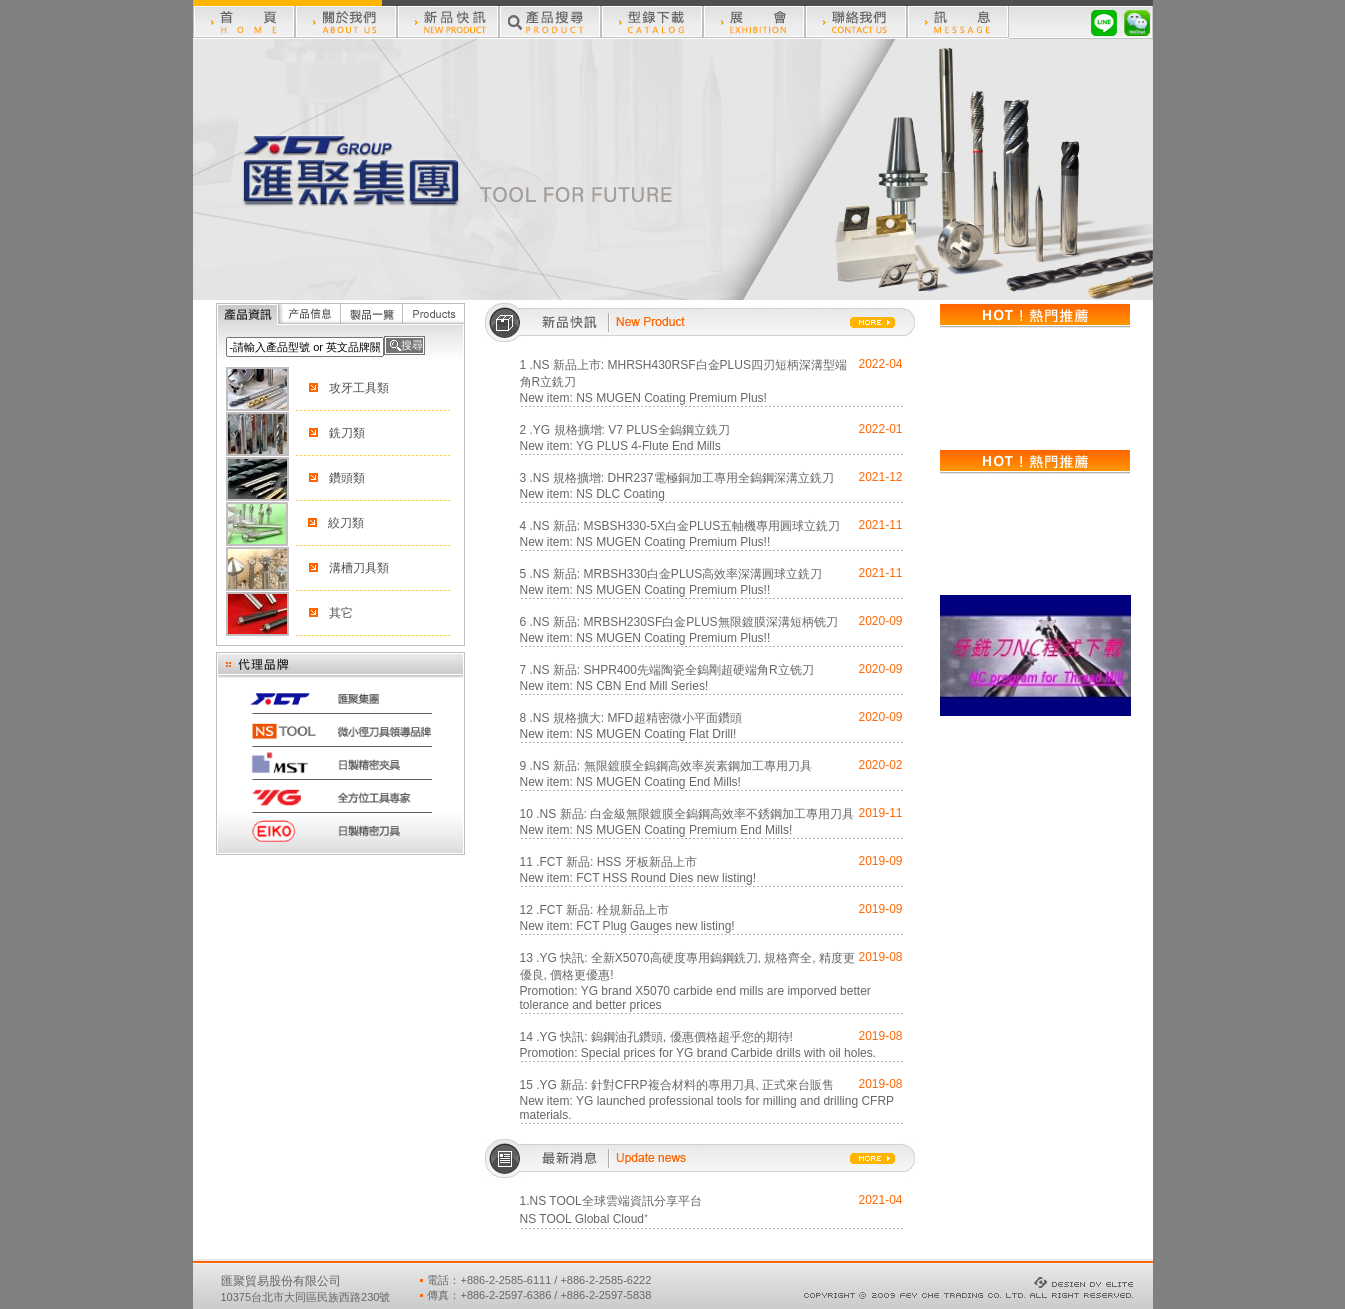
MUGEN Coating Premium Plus (679, 398)
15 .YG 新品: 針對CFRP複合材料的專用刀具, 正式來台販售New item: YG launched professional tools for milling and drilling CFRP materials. (707, 1100)
